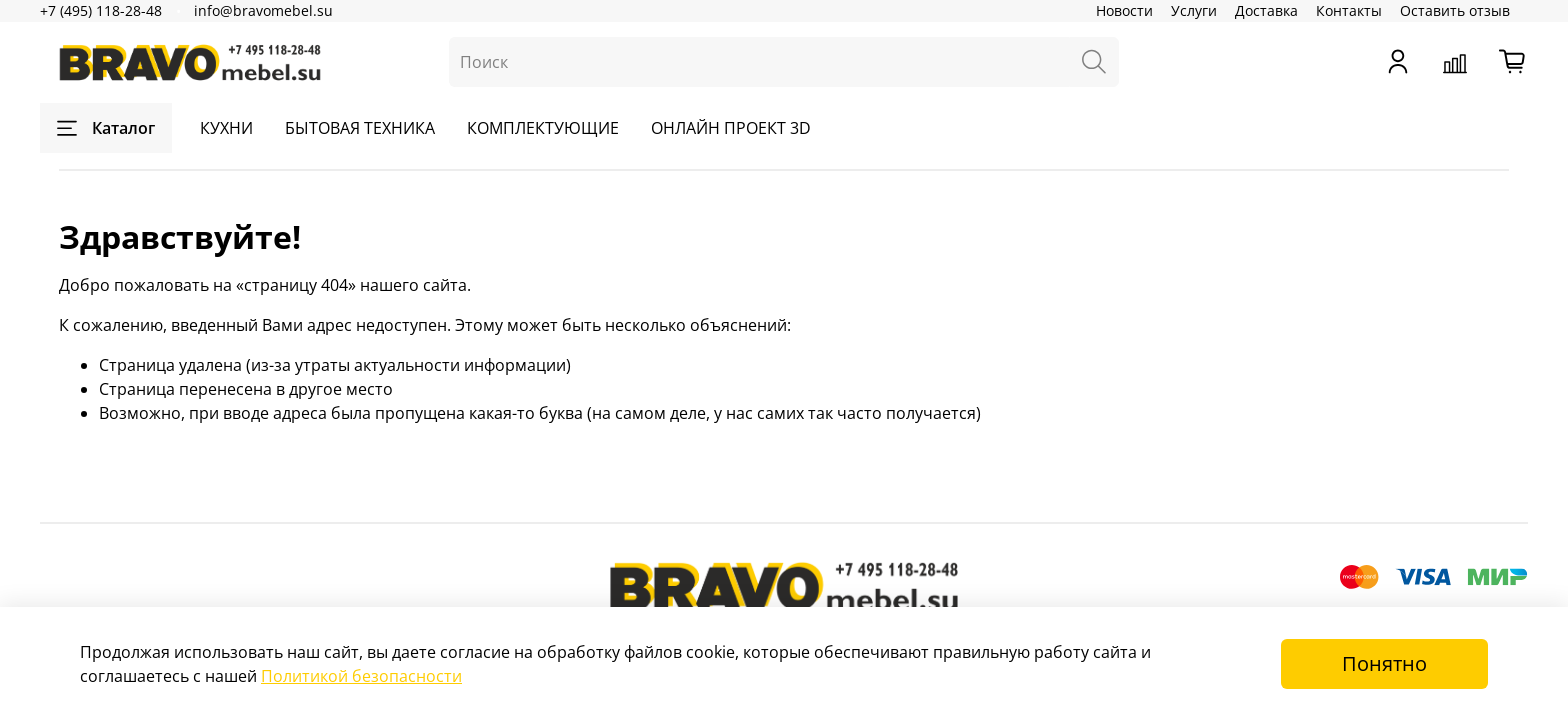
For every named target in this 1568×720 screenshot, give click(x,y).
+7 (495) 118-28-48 (101, 10)
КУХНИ (226, 128)
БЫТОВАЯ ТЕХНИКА (360, 128)
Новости (1124, 10)
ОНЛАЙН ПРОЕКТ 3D (731, 128)
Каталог (106, 128)
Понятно (1384, 663)
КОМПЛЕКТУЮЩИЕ (543, 128)
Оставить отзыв (1455, 10)
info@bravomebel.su (263, 10)
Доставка (1266, 10)
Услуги (1194, 10)
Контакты (1349, 10)
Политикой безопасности (361, 676)
